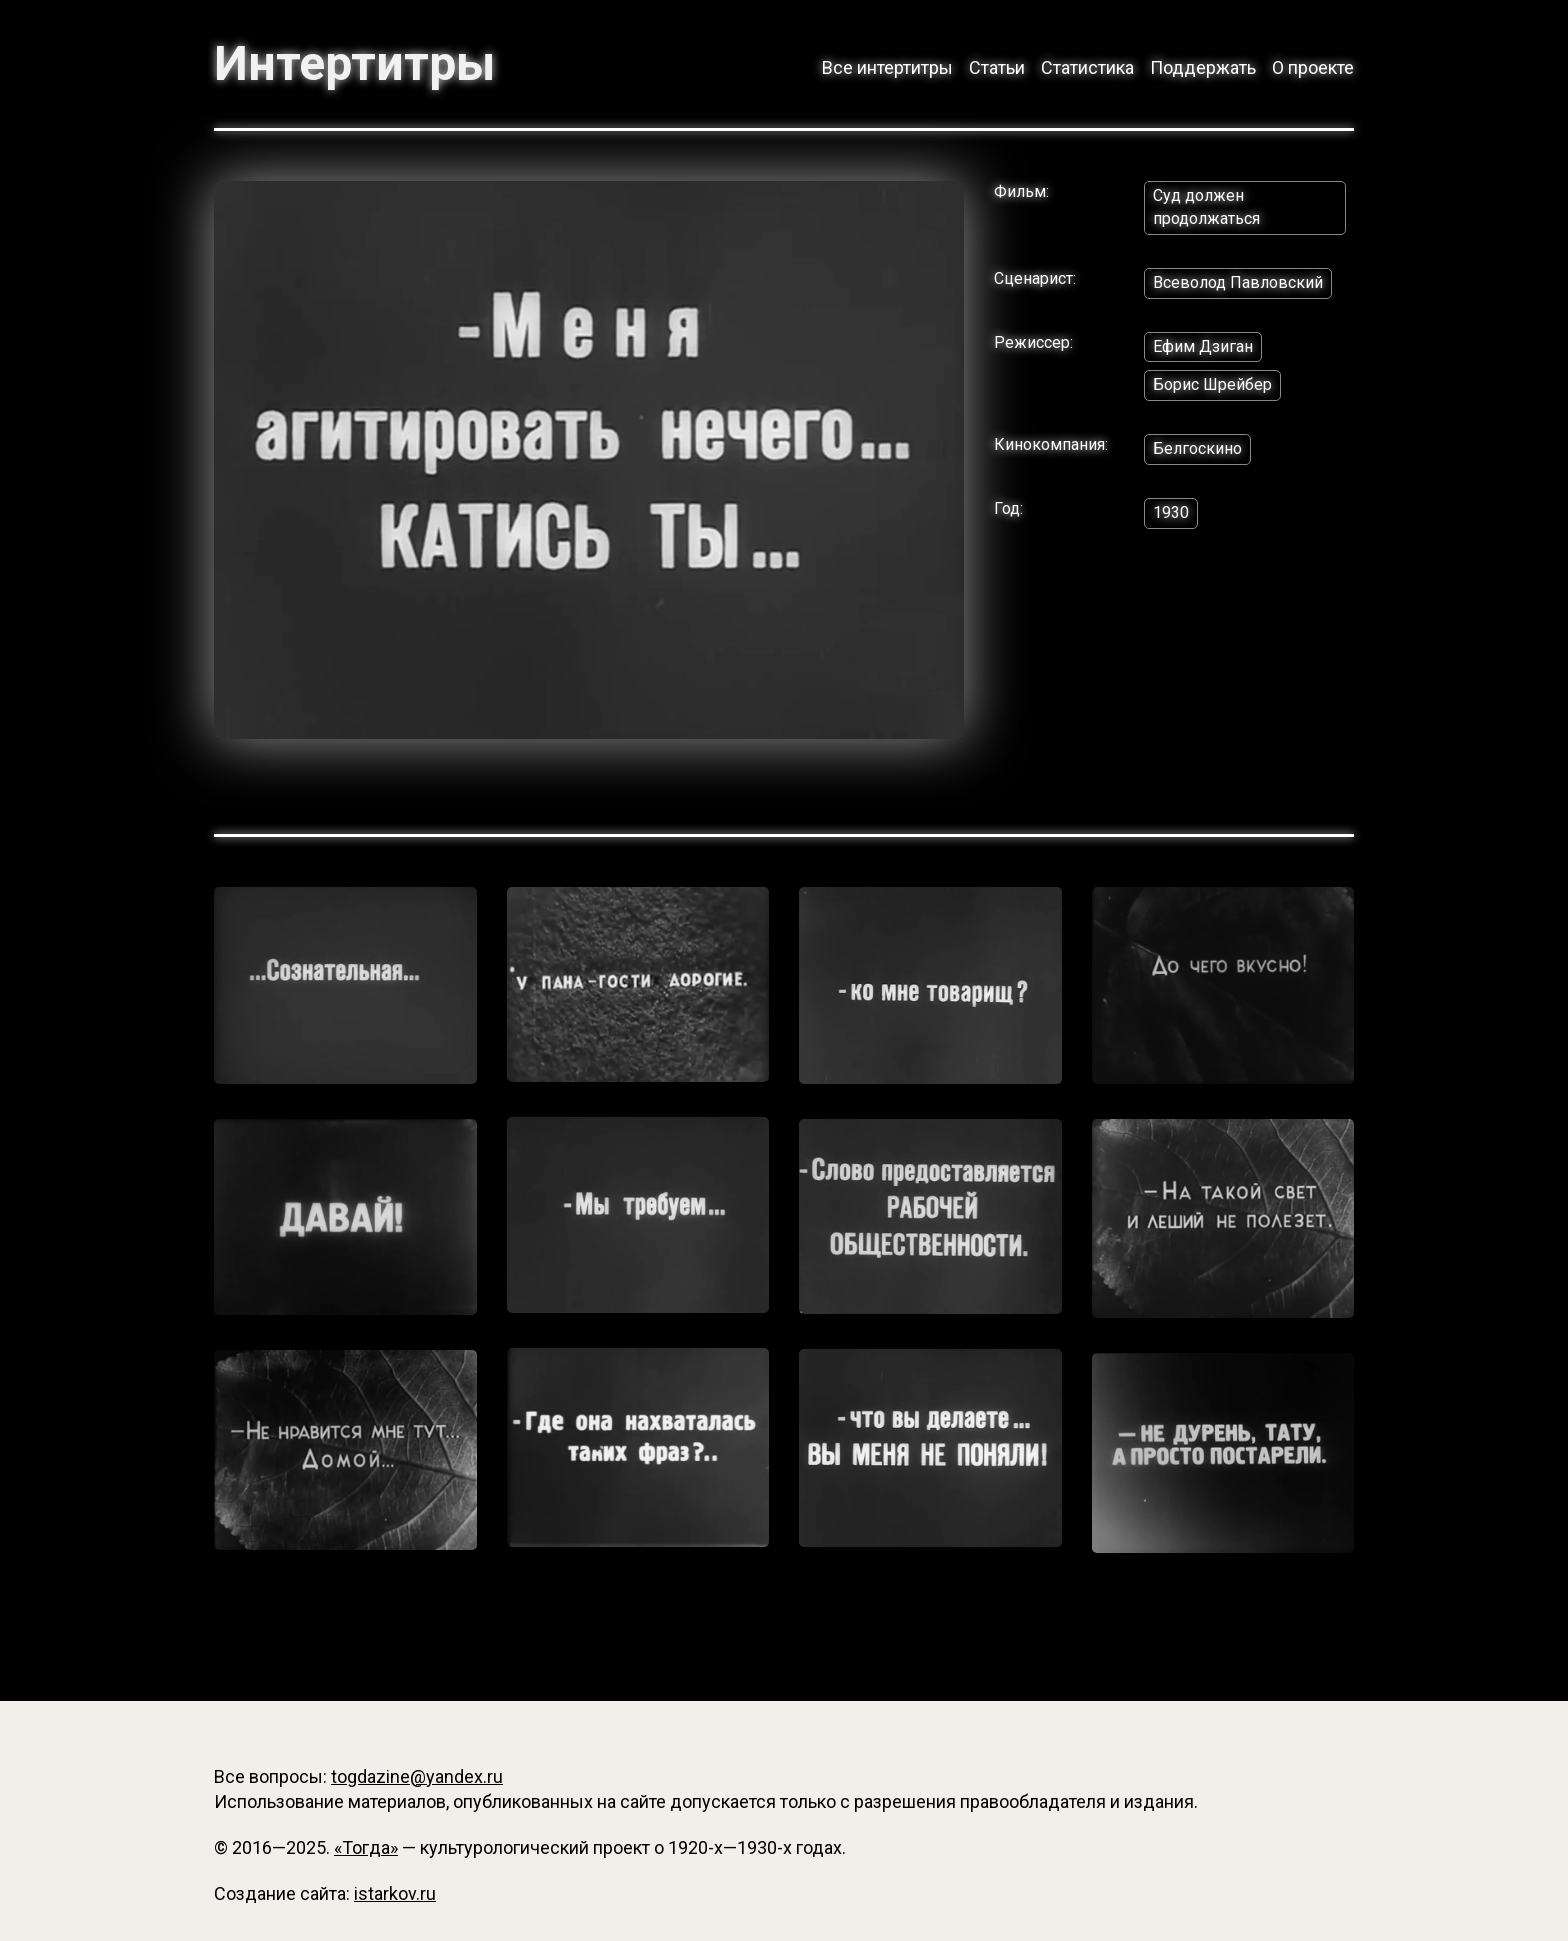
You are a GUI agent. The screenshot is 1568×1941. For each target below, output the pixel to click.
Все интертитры (887, 67)
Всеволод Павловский (1238, 282)
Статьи (997, 67)
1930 (1171, 512)
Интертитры (354, 64)
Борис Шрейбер (1212, 384)
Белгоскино (1197, 448)
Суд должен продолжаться (1206, 207)
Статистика (1087, 67)
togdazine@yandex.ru (417, 1776)
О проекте (1313, 67)
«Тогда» (366, 1847)
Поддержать (1203, 67)
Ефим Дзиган (1203, 346)
